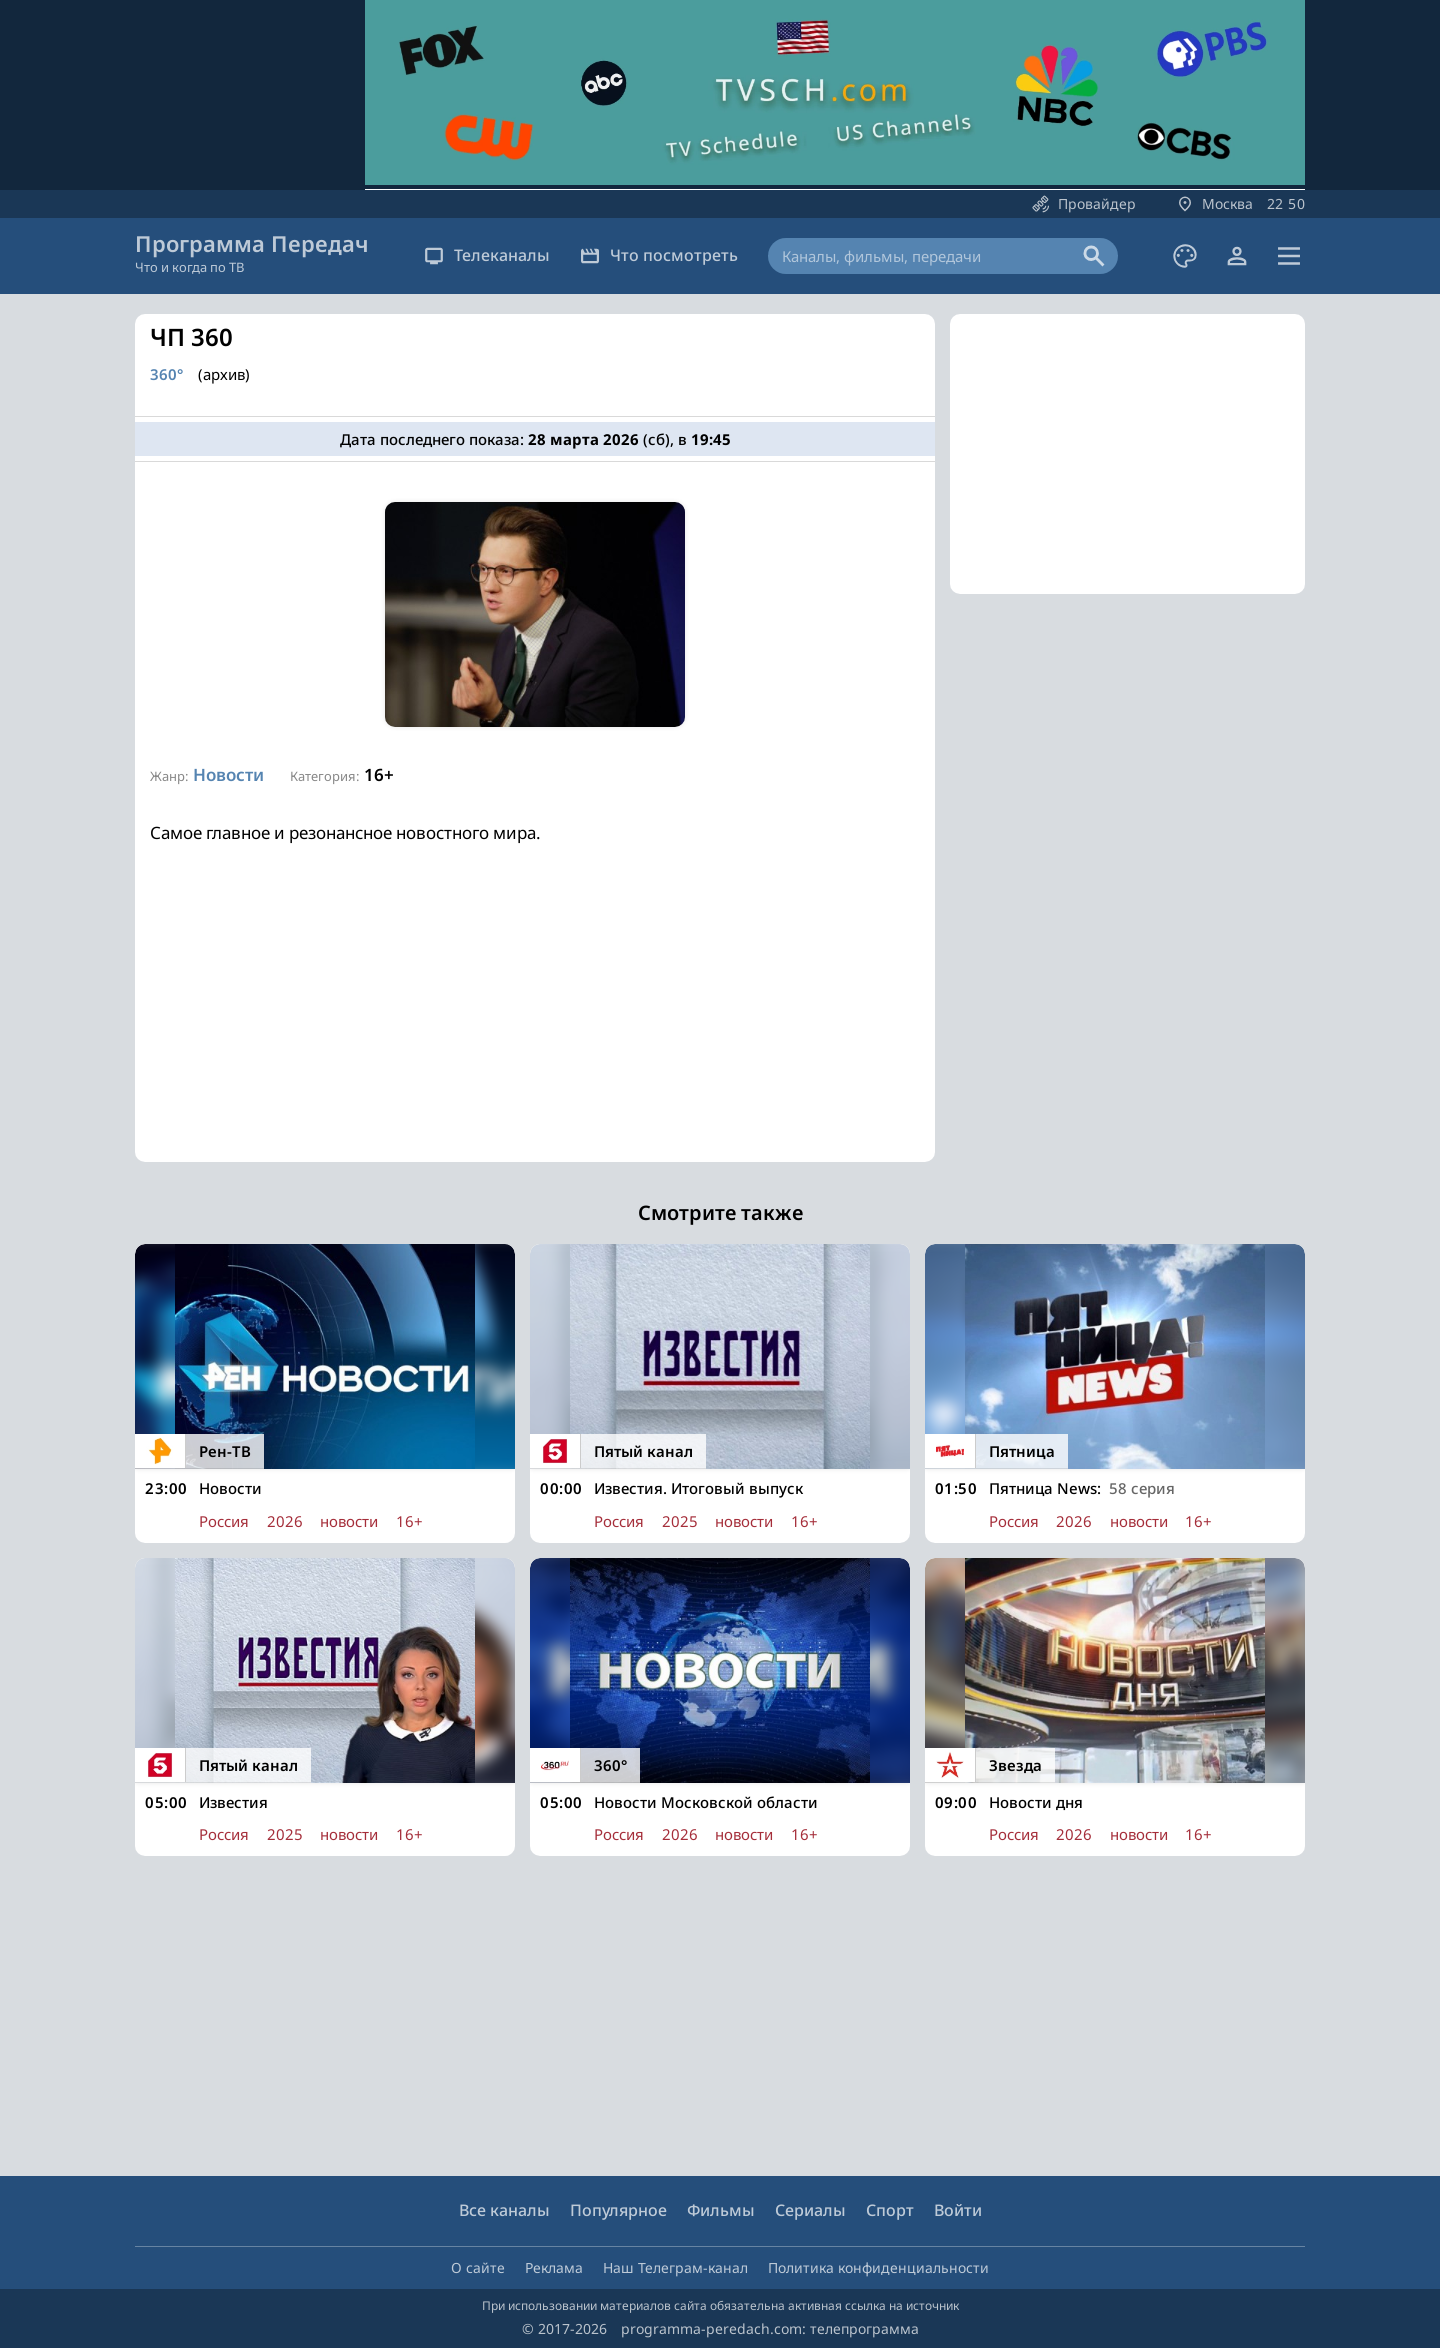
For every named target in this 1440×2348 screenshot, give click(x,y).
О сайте (478, 2267)
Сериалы (810, 2210)
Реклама (554, 2267)
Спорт (890, 2210)
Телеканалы (487, 255)
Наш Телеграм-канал (675, 2267)
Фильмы (721, 2210)
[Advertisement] (535, 1022)
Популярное (618, 2210)
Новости (228, 774)
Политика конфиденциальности (878, 2267)
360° (166, 374)
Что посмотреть (659, 255)
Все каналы (504, 2210)
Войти (958, 2210)
